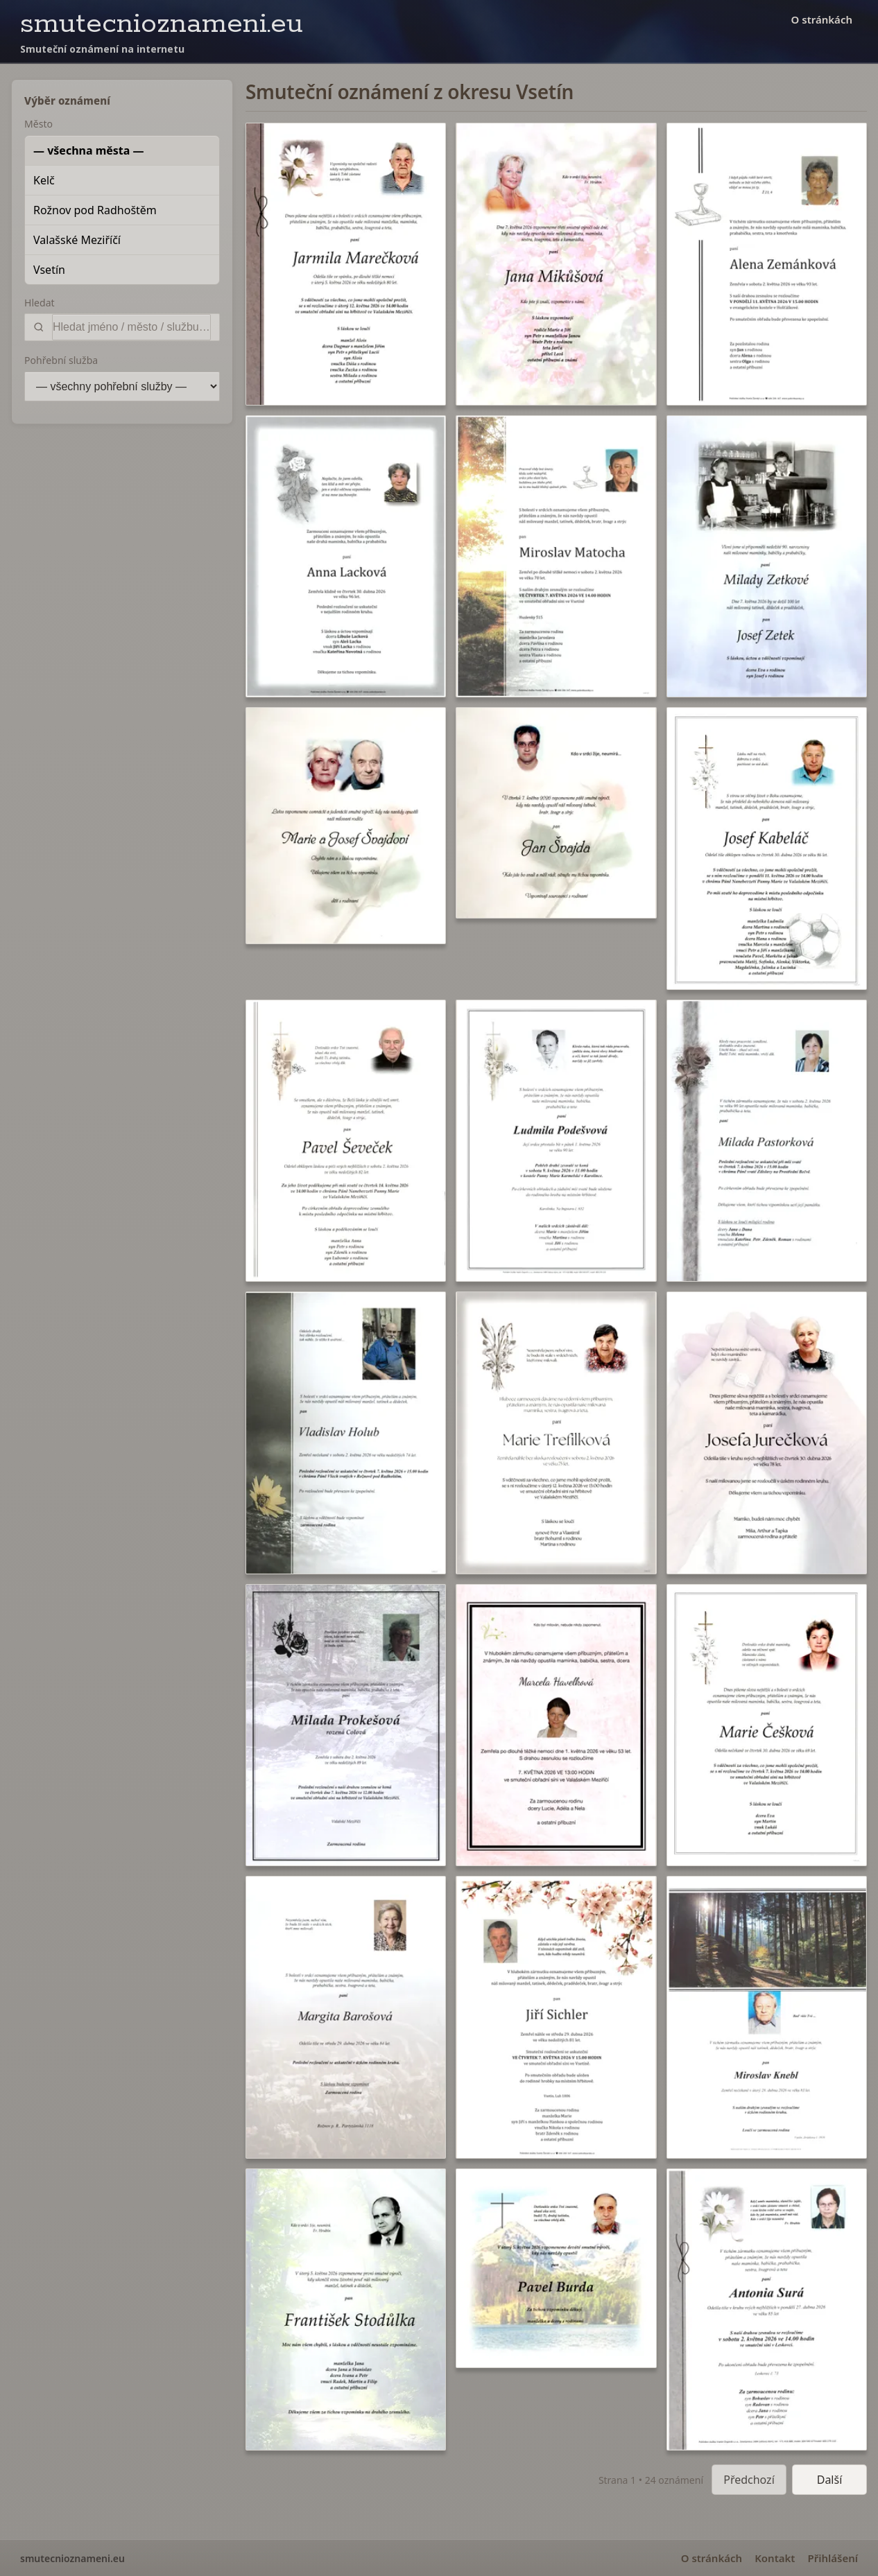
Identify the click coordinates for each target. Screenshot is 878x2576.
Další (830, 2479)
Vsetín (49, 269)
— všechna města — (88, 150)
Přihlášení (832, 2558)
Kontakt (775, 2558)
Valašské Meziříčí (77, 239)
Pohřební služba (61, 360)
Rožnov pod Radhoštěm (95, 210)
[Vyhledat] (131, 327)
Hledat (39, 302)
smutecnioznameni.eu (161, 24)
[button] (346, 264)
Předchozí (749, 2479)
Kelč (44, 180)
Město (38, 123)
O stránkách (821, 19)
